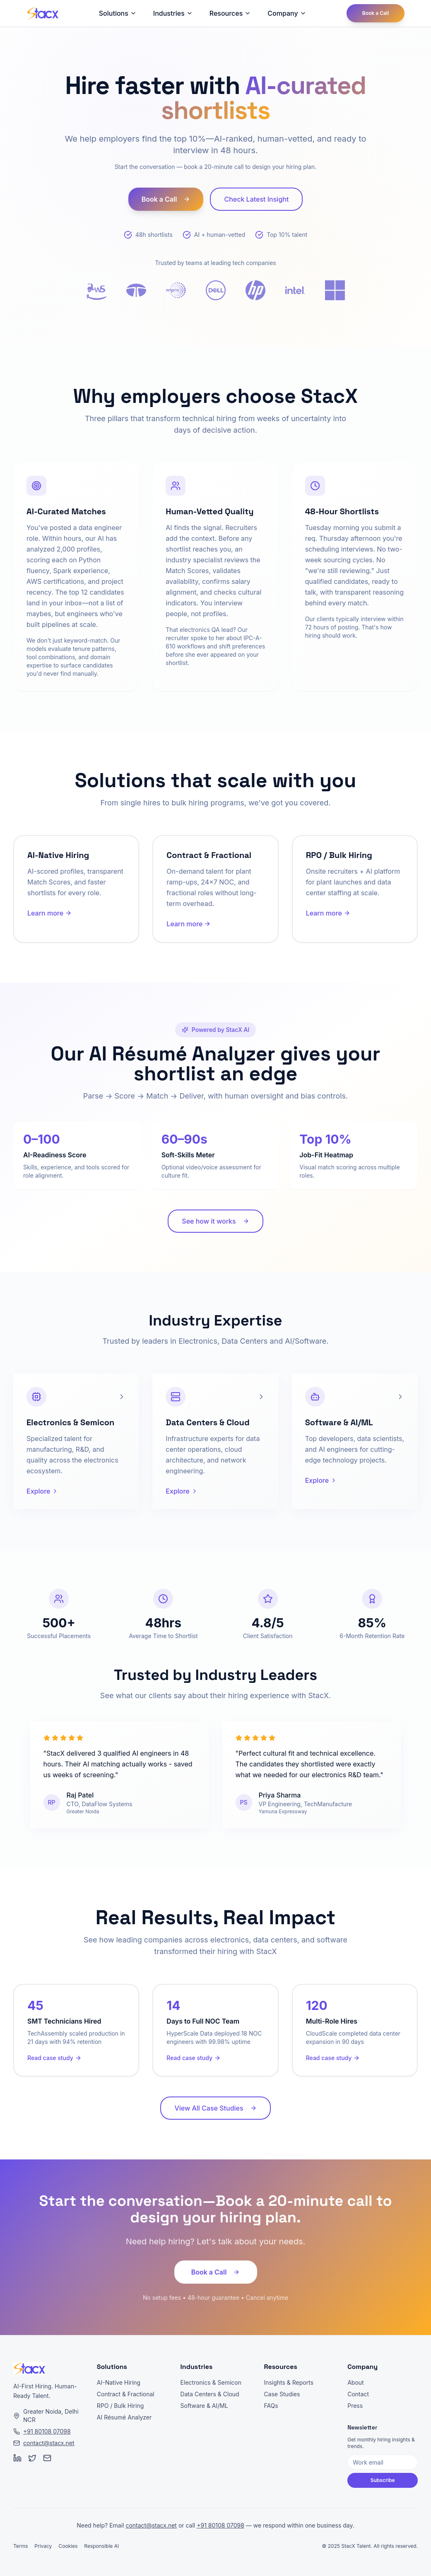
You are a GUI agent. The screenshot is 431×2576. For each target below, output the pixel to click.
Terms (20, 2546)
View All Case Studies (215, 2108)
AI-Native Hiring (118, 2382)
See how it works (215, 1221)
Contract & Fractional (125, 2394)
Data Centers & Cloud (210, 2394)
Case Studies (282, 2394)
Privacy (43, 2546)
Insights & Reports (288, 2382)
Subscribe (383, 2480)
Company (286, 13)
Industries (173, 13)
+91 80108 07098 (47, 2431)
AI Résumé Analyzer (124, 2417)
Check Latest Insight (256, 199)
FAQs (271, 2405)
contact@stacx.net (49, 2442)
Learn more (49, 913)
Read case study (54, 2057)
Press (355, 2405)
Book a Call (375, 13)
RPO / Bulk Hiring (120, 2405)
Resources (230, 13)
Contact (358, 2394)
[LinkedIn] (17, 2458)
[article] (76, 1441)
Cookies (67, 2546)
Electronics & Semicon (211, 2382)
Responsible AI (101, 2546)
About (355, 2382)
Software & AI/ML (204, 2405)
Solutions (118, 13)
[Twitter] (32, 2458)
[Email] (47, 2458)
